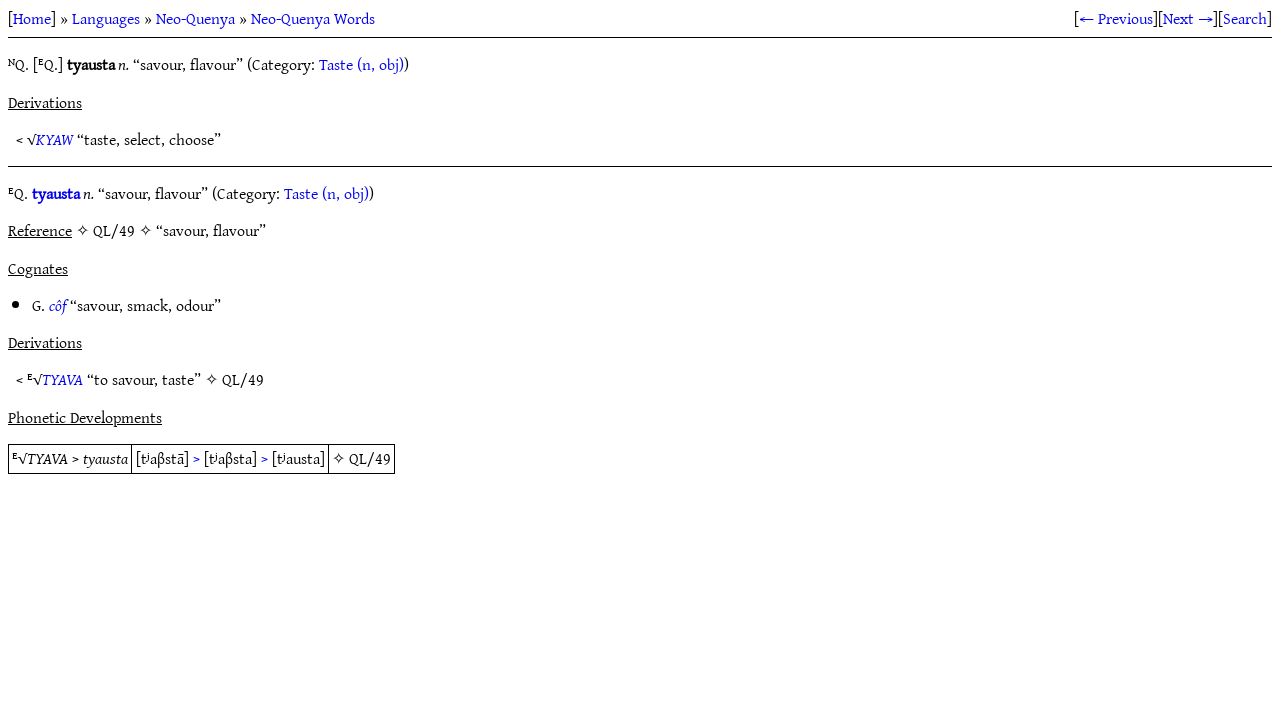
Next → (1188, 18)
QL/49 (243, 379)
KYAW (54, 139)
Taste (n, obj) (361, 64)
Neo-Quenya (195, 18)
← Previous (1116, 18)
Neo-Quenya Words (313, 18)
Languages (106, 18)
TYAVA (62, 379)
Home (32, 18)
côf (57, 305)
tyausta (56, 193)
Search (1245, 18)
